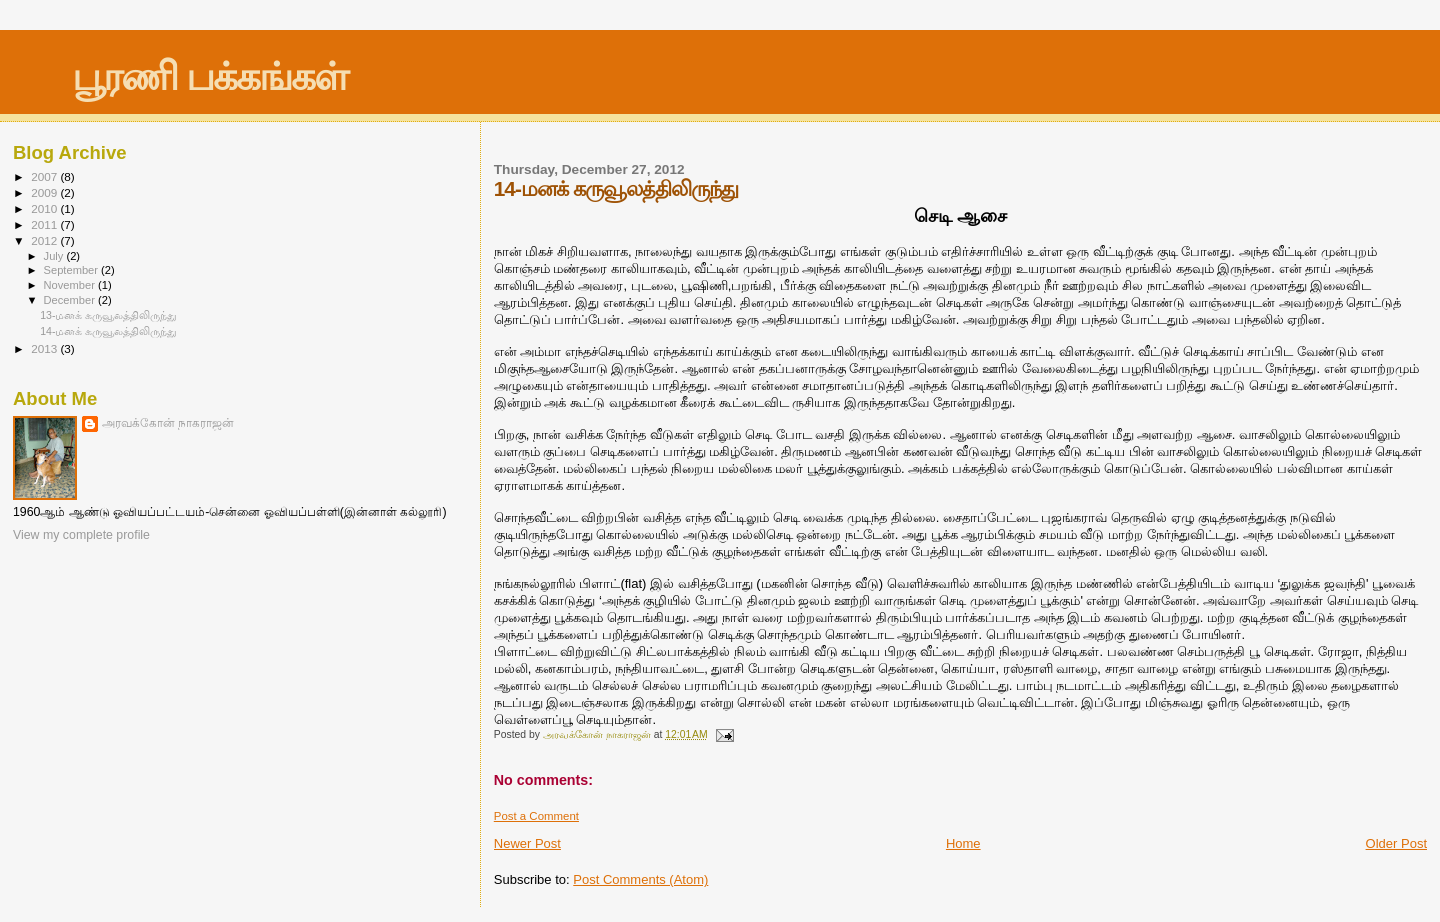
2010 (45, 208)
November (71, 285)
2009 (45, 192)
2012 (45, 240)
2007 (45, 176)
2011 (45, 224)
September (73, 270)
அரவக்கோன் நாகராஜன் (168, 423)
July (55, 256)
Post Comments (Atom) (640, 879)
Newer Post (527, 843)
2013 (45, 348)
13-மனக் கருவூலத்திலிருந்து (108, 315)
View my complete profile (81, 535)
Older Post (1396, 843)
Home (963, 843)
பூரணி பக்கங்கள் (209, 76)
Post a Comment (536, 816)
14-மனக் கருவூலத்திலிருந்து (108, 331)
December (71, 300)
